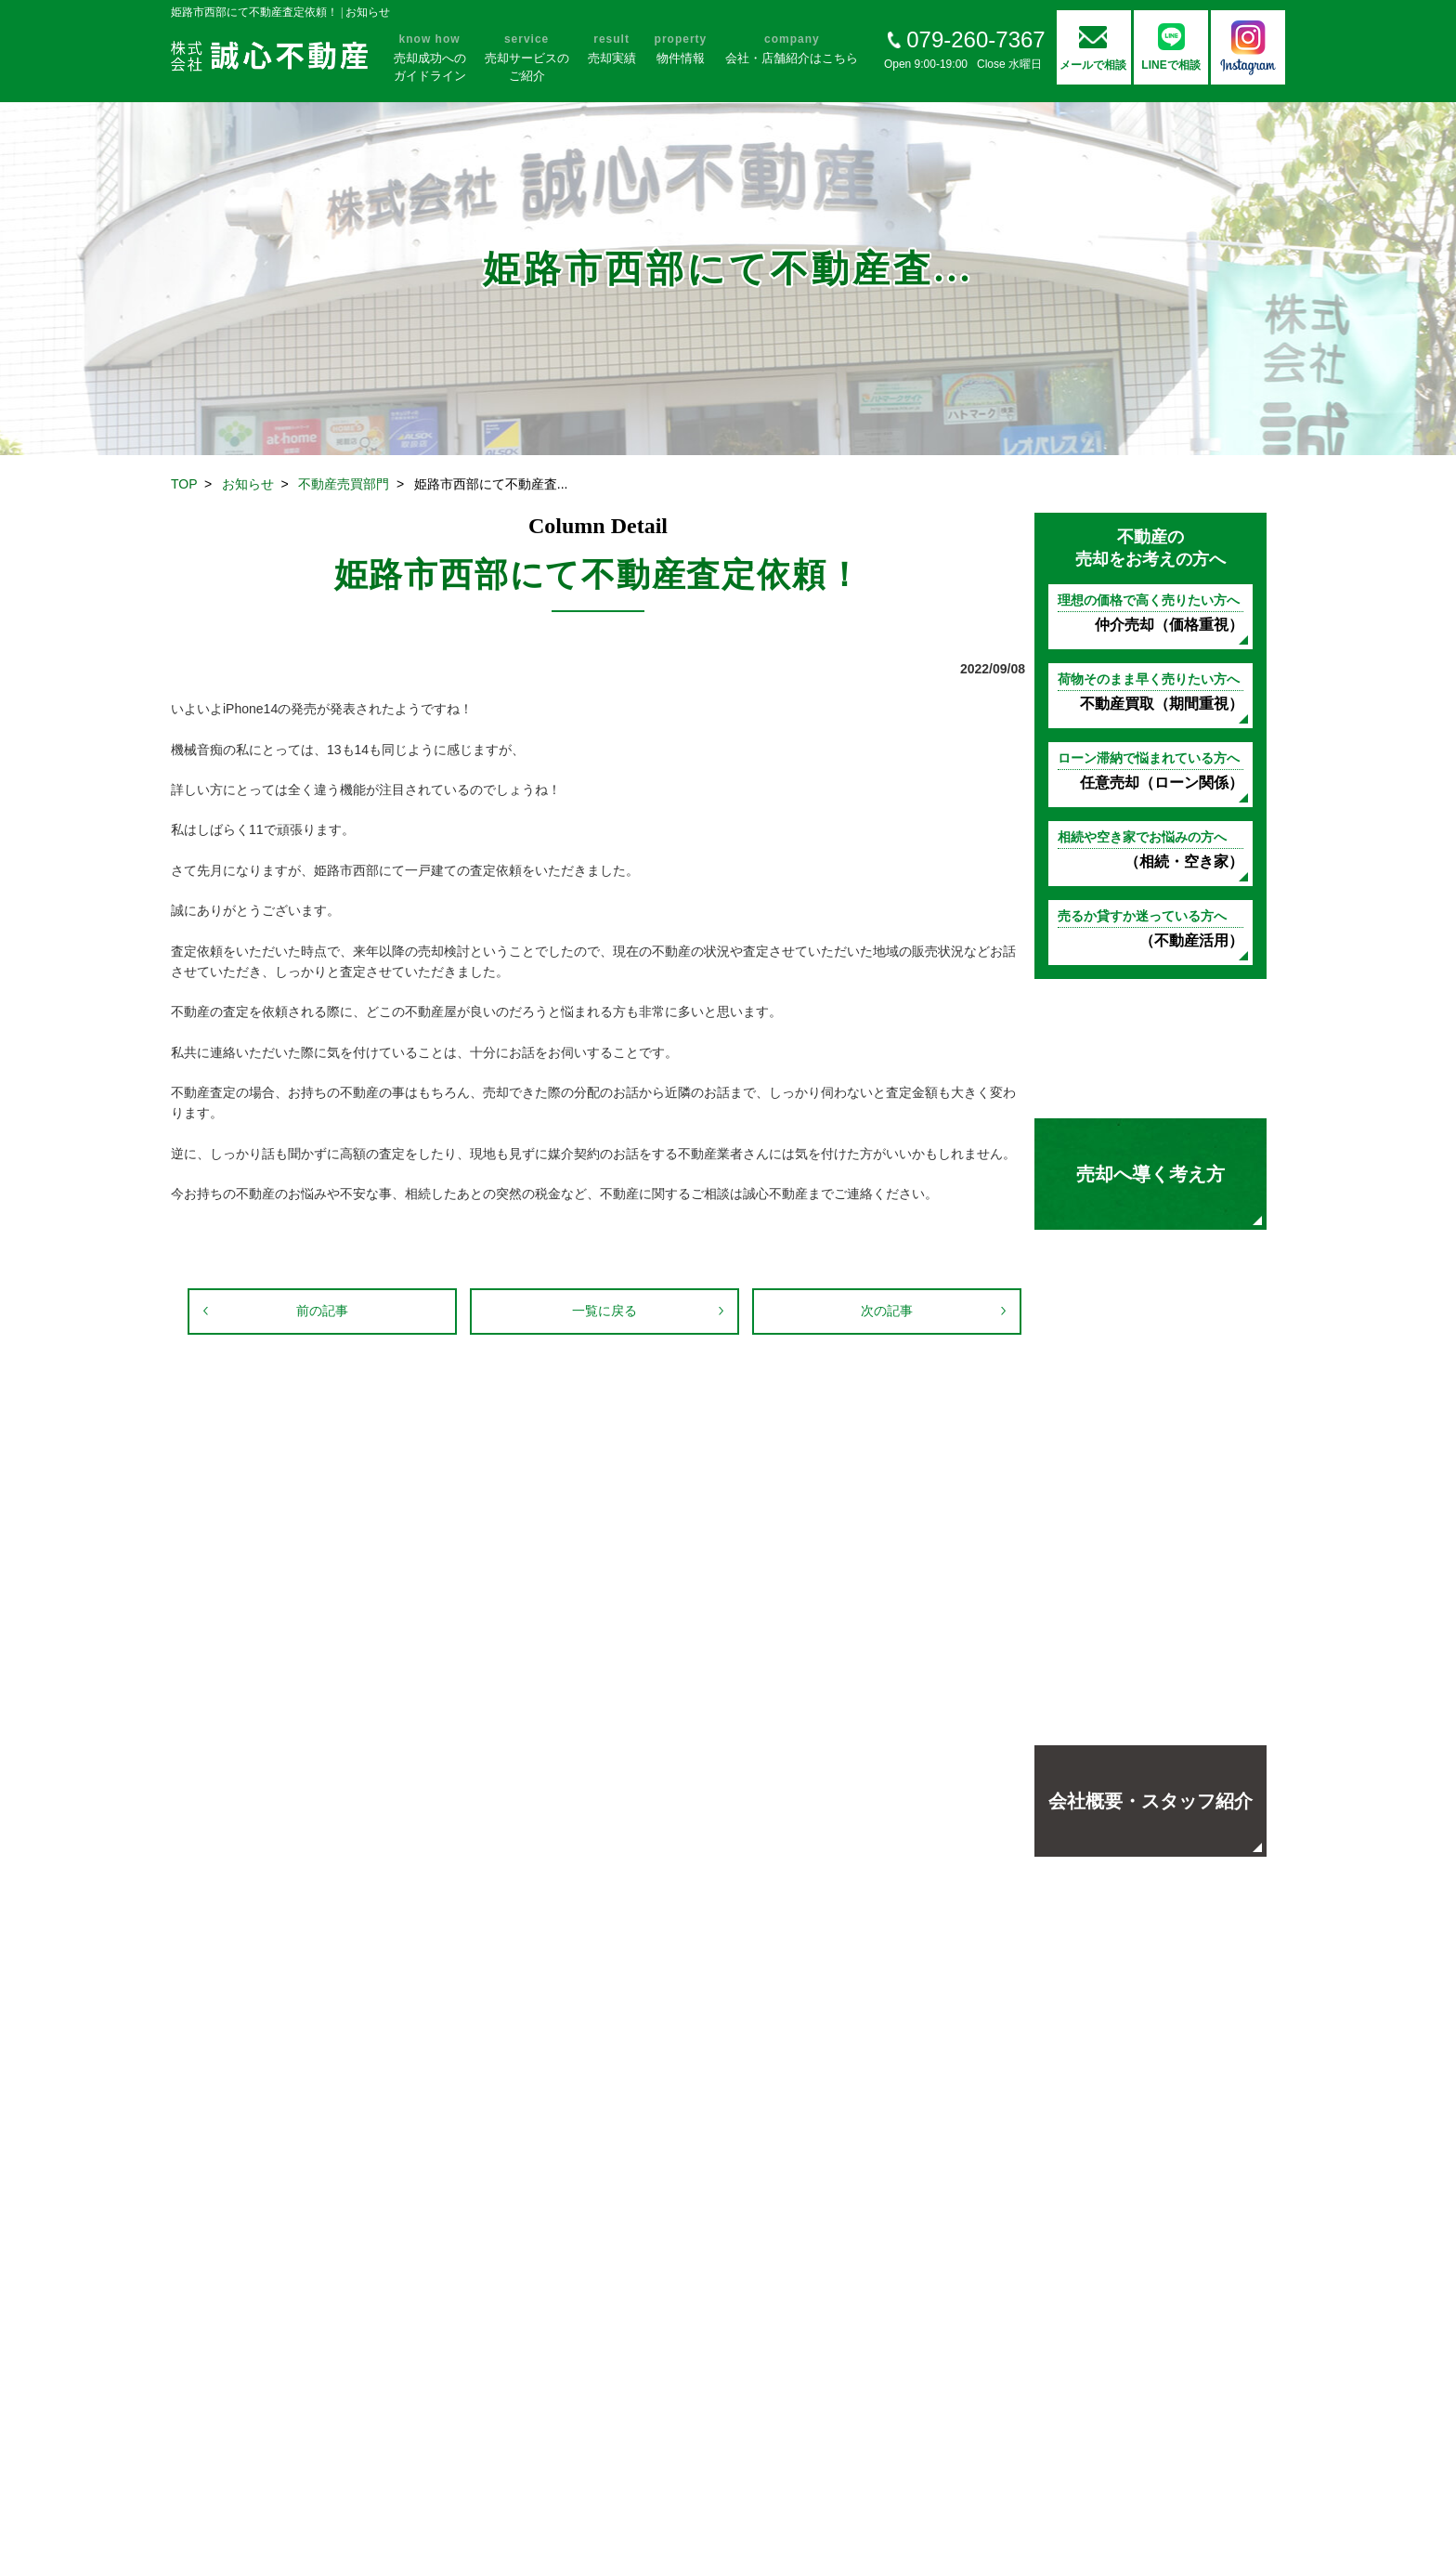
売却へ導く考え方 (1150, 1174)
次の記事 (887, 1310)
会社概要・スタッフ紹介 (1150, 1801)
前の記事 (322, 1310)
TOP (184, 483)
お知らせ (248, 483)
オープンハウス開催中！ (1150, 1550)
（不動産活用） (1150, 928)
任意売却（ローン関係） (1150, 770)
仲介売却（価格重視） (1150, 613)
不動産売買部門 (343, 483)
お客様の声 (1150, 1299)
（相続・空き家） (1150, 849)
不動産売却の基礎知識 (1150, 1048)
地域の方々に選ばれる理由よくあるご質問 (1150, 1675)
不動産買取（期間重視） (1150, 691)
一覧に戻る (604, 1310)
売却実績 (1150, 1425)
